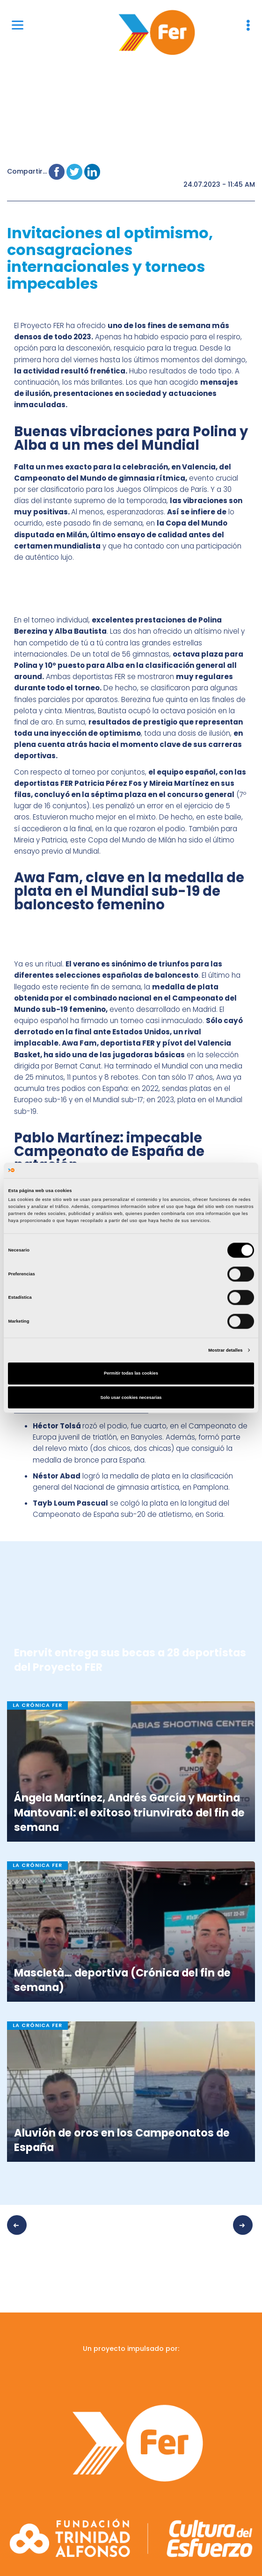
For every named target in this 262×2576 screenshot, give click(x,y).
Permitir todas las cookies (131, 1373)
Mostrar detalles (225, 1350)
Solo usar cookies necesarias (130, 1397)
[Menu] (17, 24)
